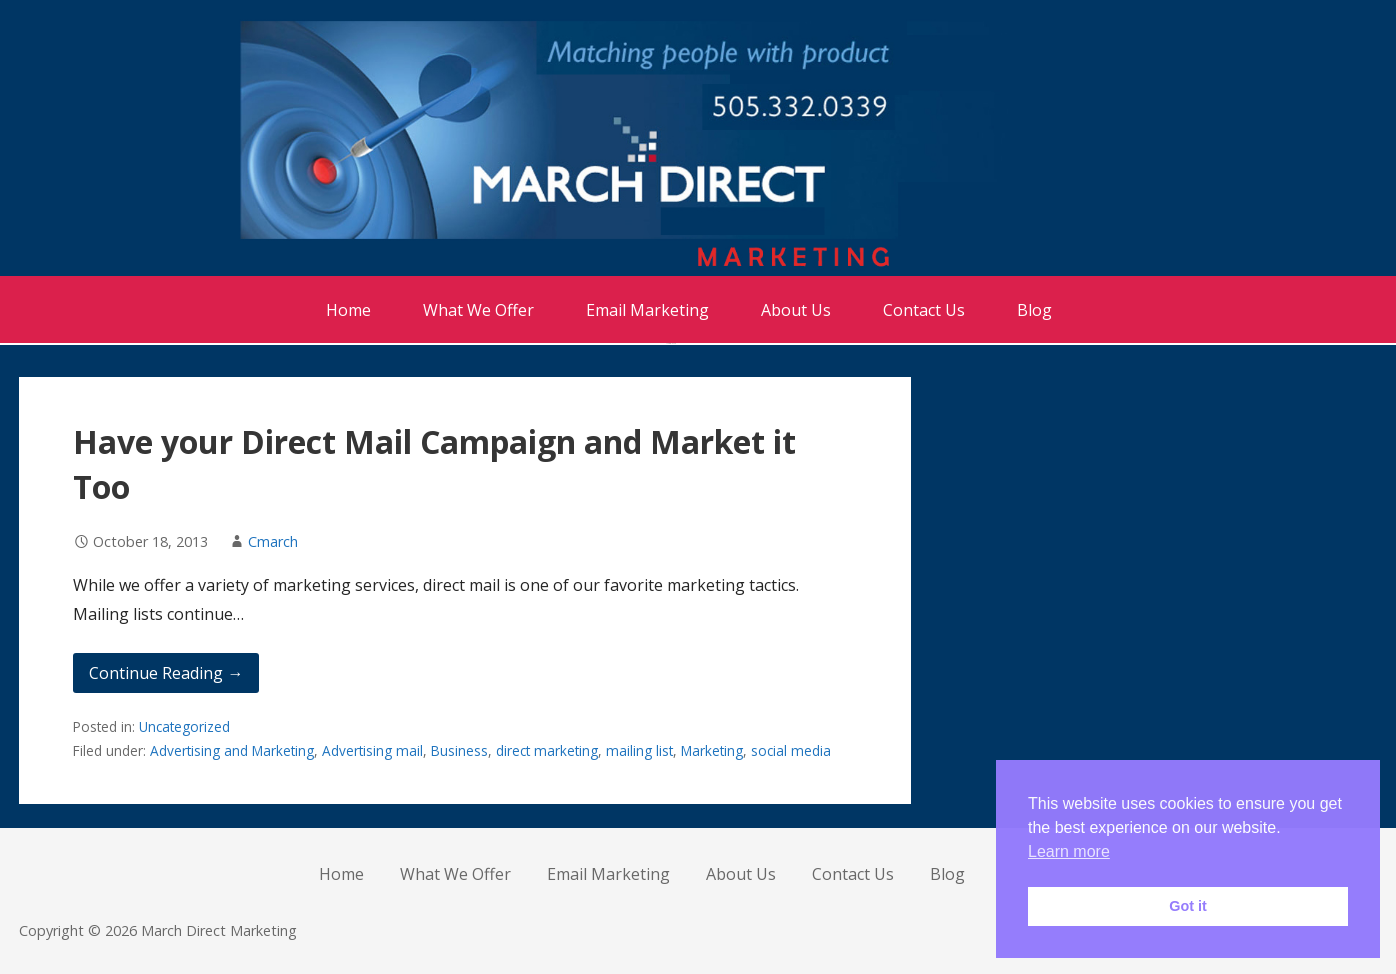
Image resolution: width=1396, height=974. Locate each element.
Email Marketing (647, 310)
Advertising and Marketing (232, 750)
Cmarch (273, 541)
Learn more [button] (1069, 851)
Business (459, 750)
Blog (1034, 310)
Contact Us (924, 310)
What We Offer (478, 310)
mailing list (639, 750)
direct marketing (547, 750)
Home (348, 310)
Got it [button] (1188, 906)
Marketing (712, 750)
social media (791, 750)
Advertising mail (372, 750)
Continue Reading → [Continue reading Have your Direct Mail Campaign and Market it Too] (166, 673)
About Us (796, 310)
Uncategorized (184, 726)
